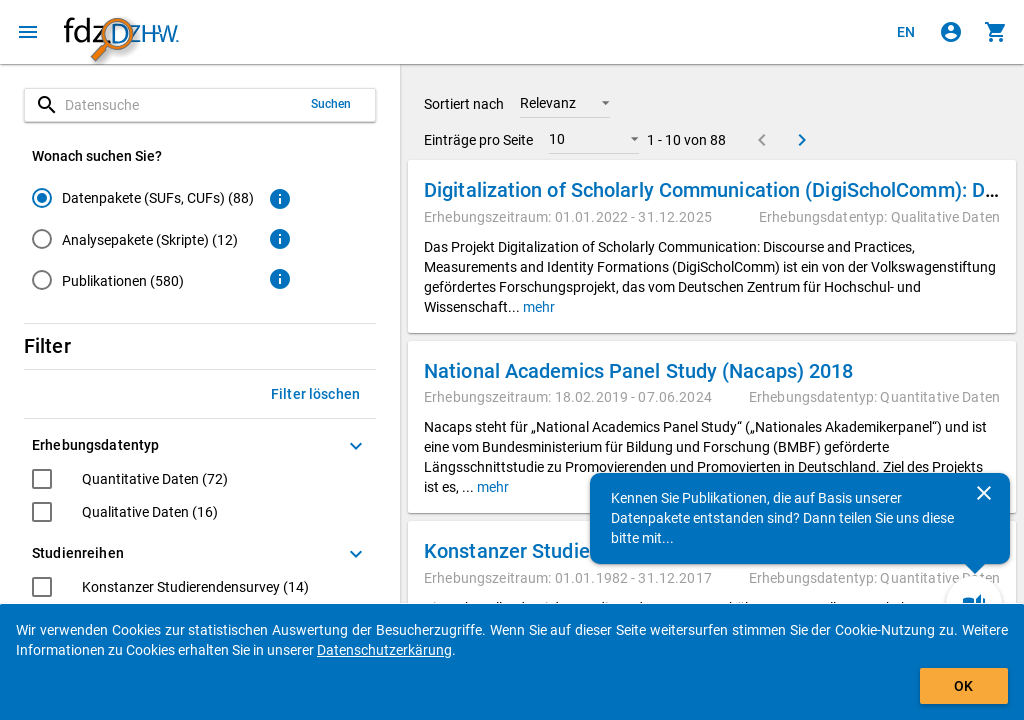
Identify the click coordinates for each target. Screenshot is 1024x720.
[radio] (143, 197)
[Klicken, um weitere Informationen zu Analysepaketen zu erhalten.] (280, 239)
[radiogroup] (143, 243)
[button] (565, 103)
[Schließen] (984, 493)
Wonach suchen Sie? (97, 156)
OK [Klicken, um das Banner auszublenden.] (963, 686)
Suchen (331, 104)
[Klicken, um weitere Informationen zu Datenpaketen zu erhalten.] (280, 199)
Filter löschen (315, 394)
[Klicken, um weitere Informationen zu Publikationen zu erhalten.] (280, 279)
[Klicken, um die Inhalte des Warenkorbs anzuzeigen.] (996, 32)
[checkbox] (130, 481)
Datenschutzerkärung (384, 650)
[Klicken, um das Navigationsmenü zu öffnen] (28, 32)
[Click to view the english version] (906, 32)
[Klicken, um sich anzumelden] (951, 32)
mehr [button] (537, 307)
